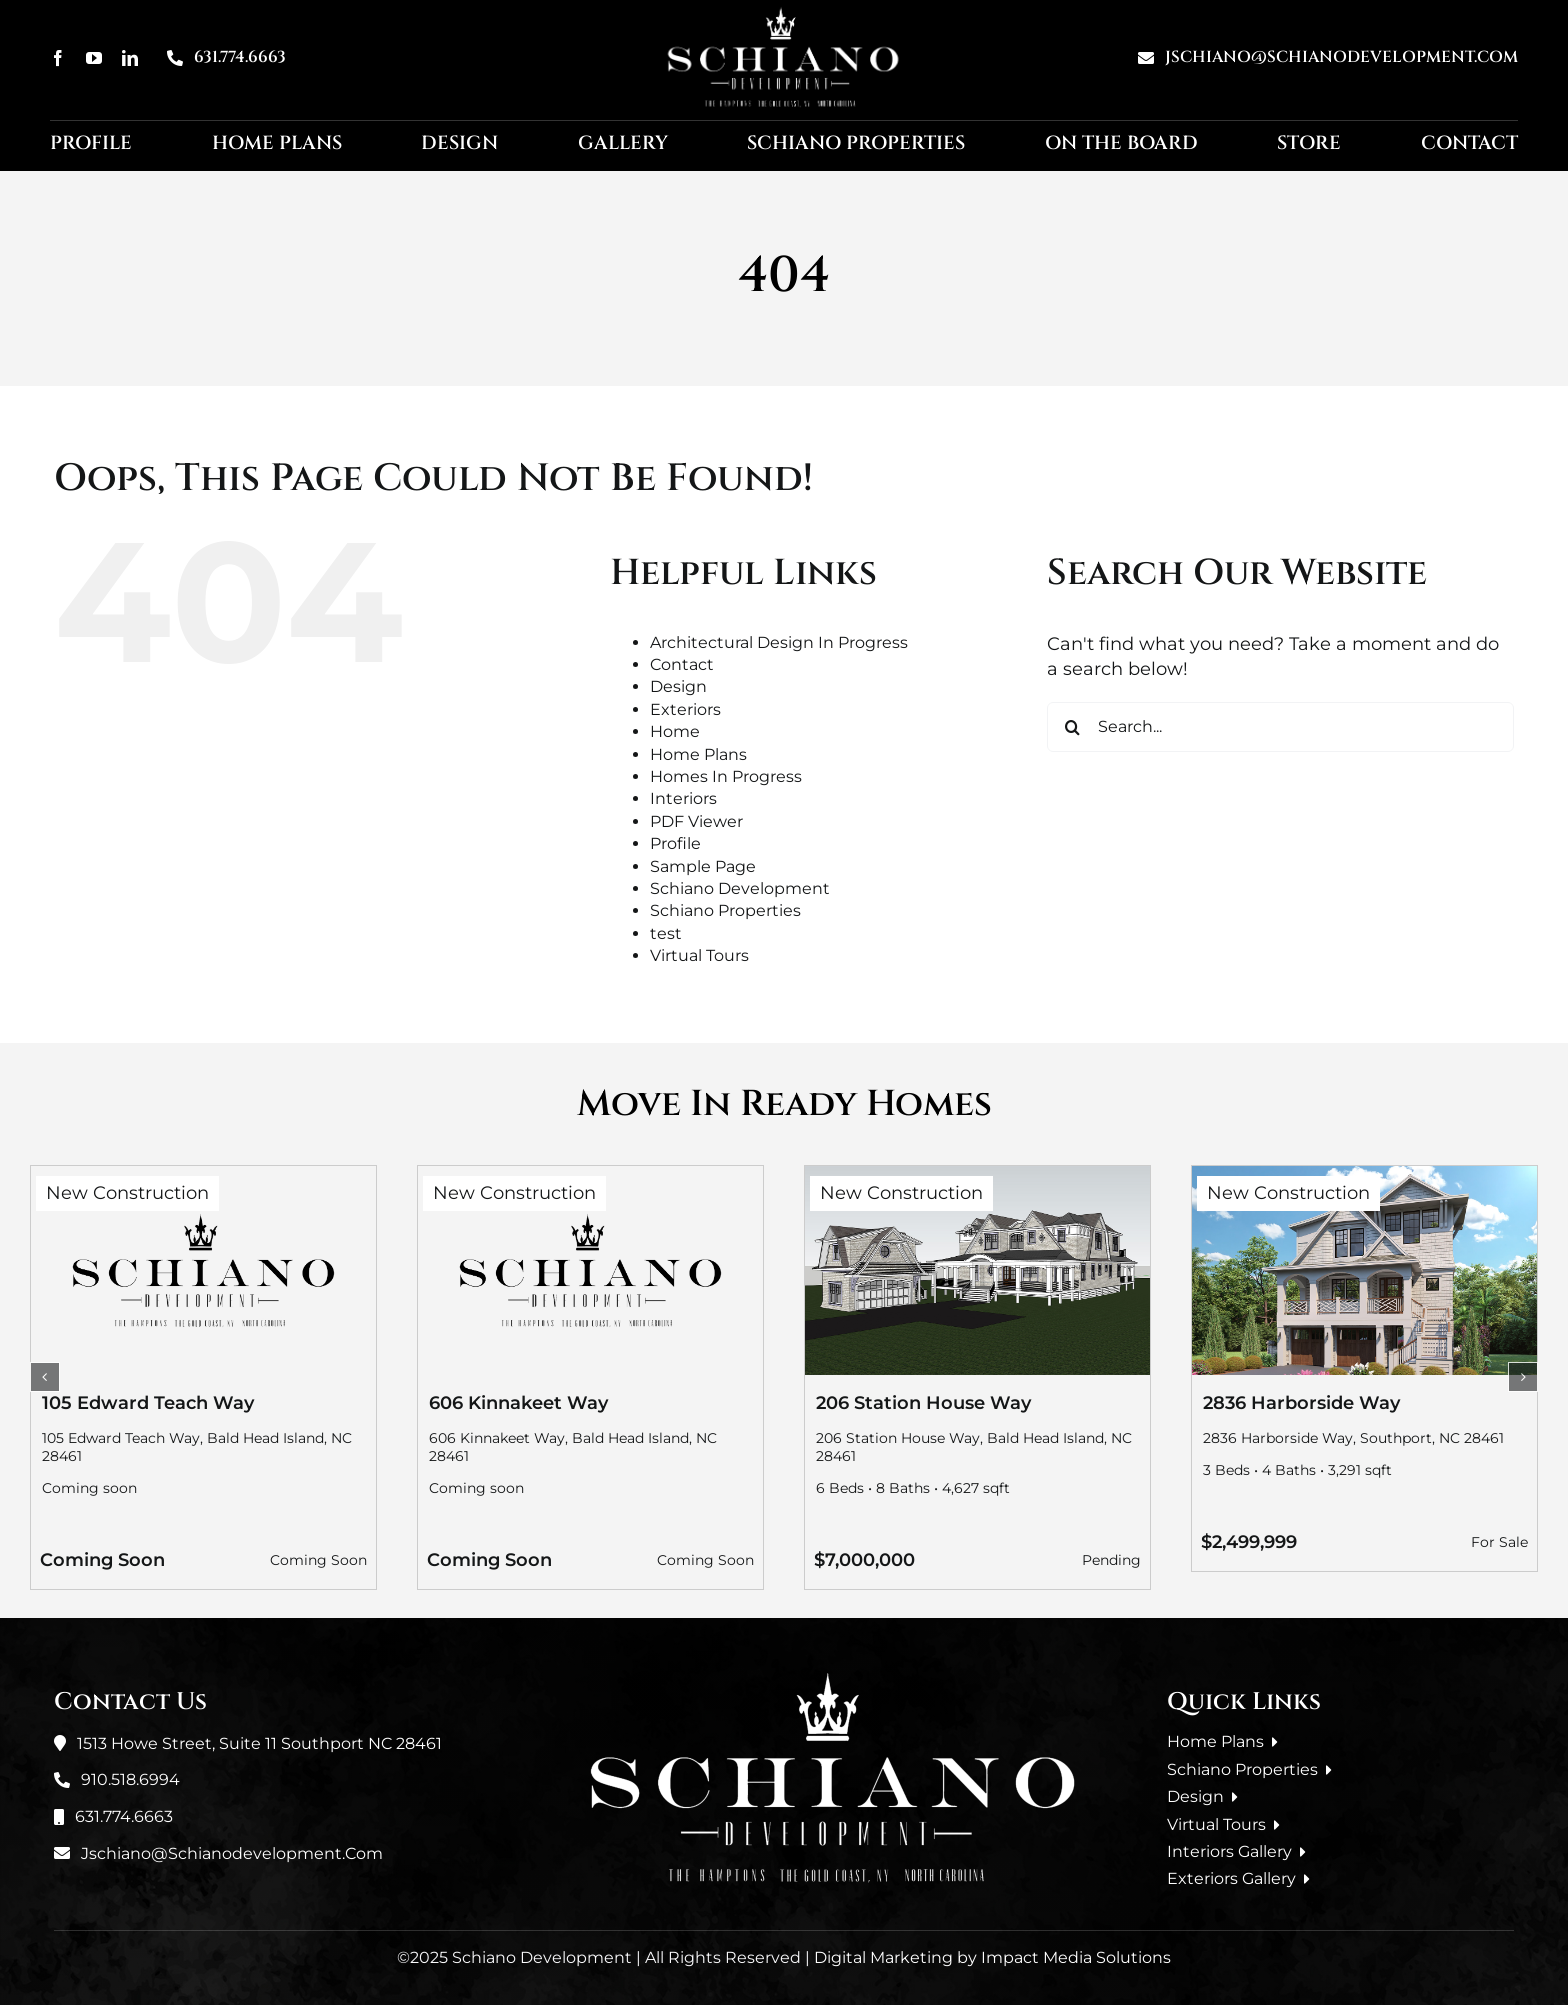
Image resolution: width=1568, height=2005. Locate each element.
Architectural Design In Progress (779, 642)
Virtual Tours (699, 955)
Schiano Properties (725, 910)
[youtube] (94, 58)
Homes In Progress (726, 776)
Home (675, 731)
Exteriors (685, 709)
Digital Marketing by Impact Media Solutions (992, 1957)
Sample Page (703, 866)
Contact (682, 664)
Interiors (683, 798)
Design (678, 686)
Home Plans (698, 754)
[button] (45, 1377)
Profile (675, 843)
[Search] (1072, 727)
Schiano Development (740, 888)
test (666, 933)
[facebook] (58, 58)
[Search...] (1280, 727)
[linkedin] (130, 58)
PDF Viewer (696, 821)
